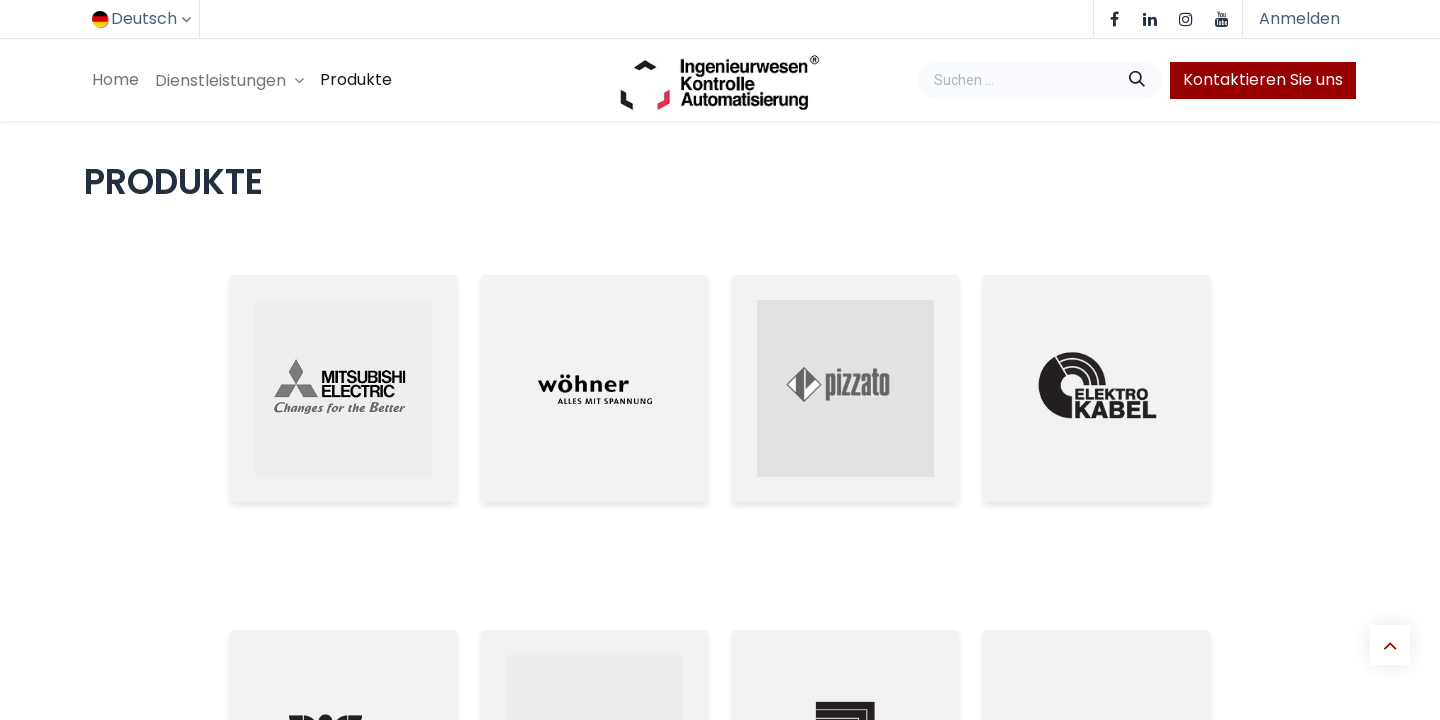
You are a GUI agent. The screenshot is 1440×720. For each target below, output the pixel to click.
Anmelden (1299, 18)
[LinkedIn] (1150, 19)
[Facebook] (1114, 19)
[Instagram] (1186, 19)
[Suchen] (1139, 80)
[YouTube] (1222, 19)
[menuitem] (115, 80)
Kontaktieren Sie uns (1263, 79)
